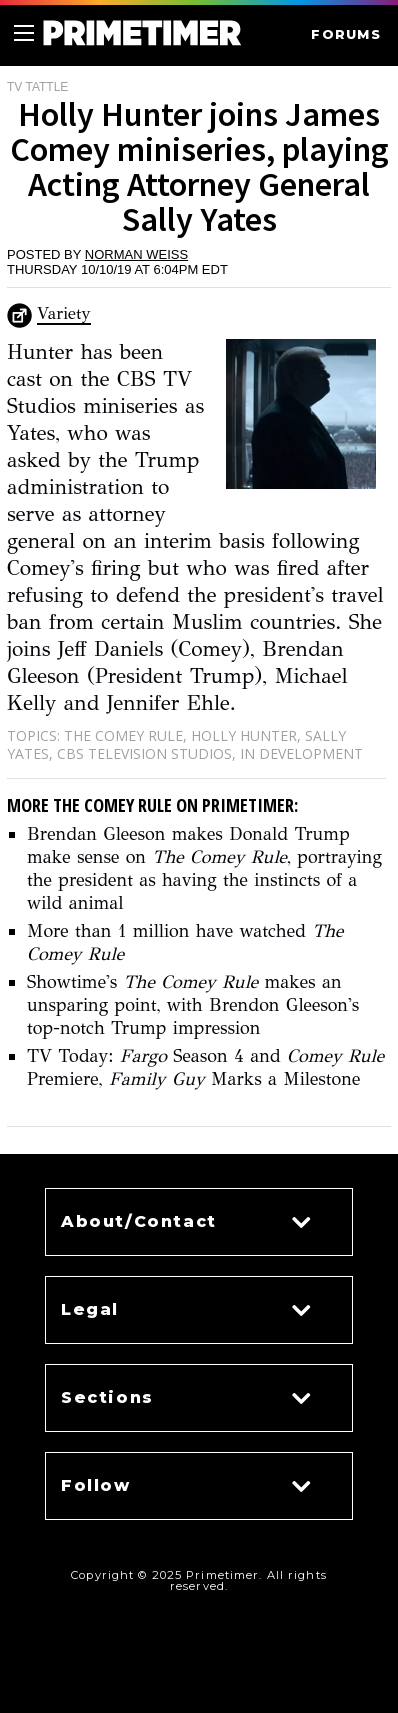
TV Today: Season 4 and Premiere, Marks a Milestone (205, 1067)
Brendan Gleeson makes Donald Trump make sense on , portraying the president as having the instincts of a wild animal (204, 868)
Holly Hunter (244, 735)
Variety (64, 313)
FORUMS (346, 34)
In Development (301, 753)
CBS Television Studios (144, 753)
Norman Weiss (136, 254)
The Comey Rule (123, 735)
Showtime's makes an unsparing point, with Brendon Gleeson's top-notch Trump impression (193, 1005)
